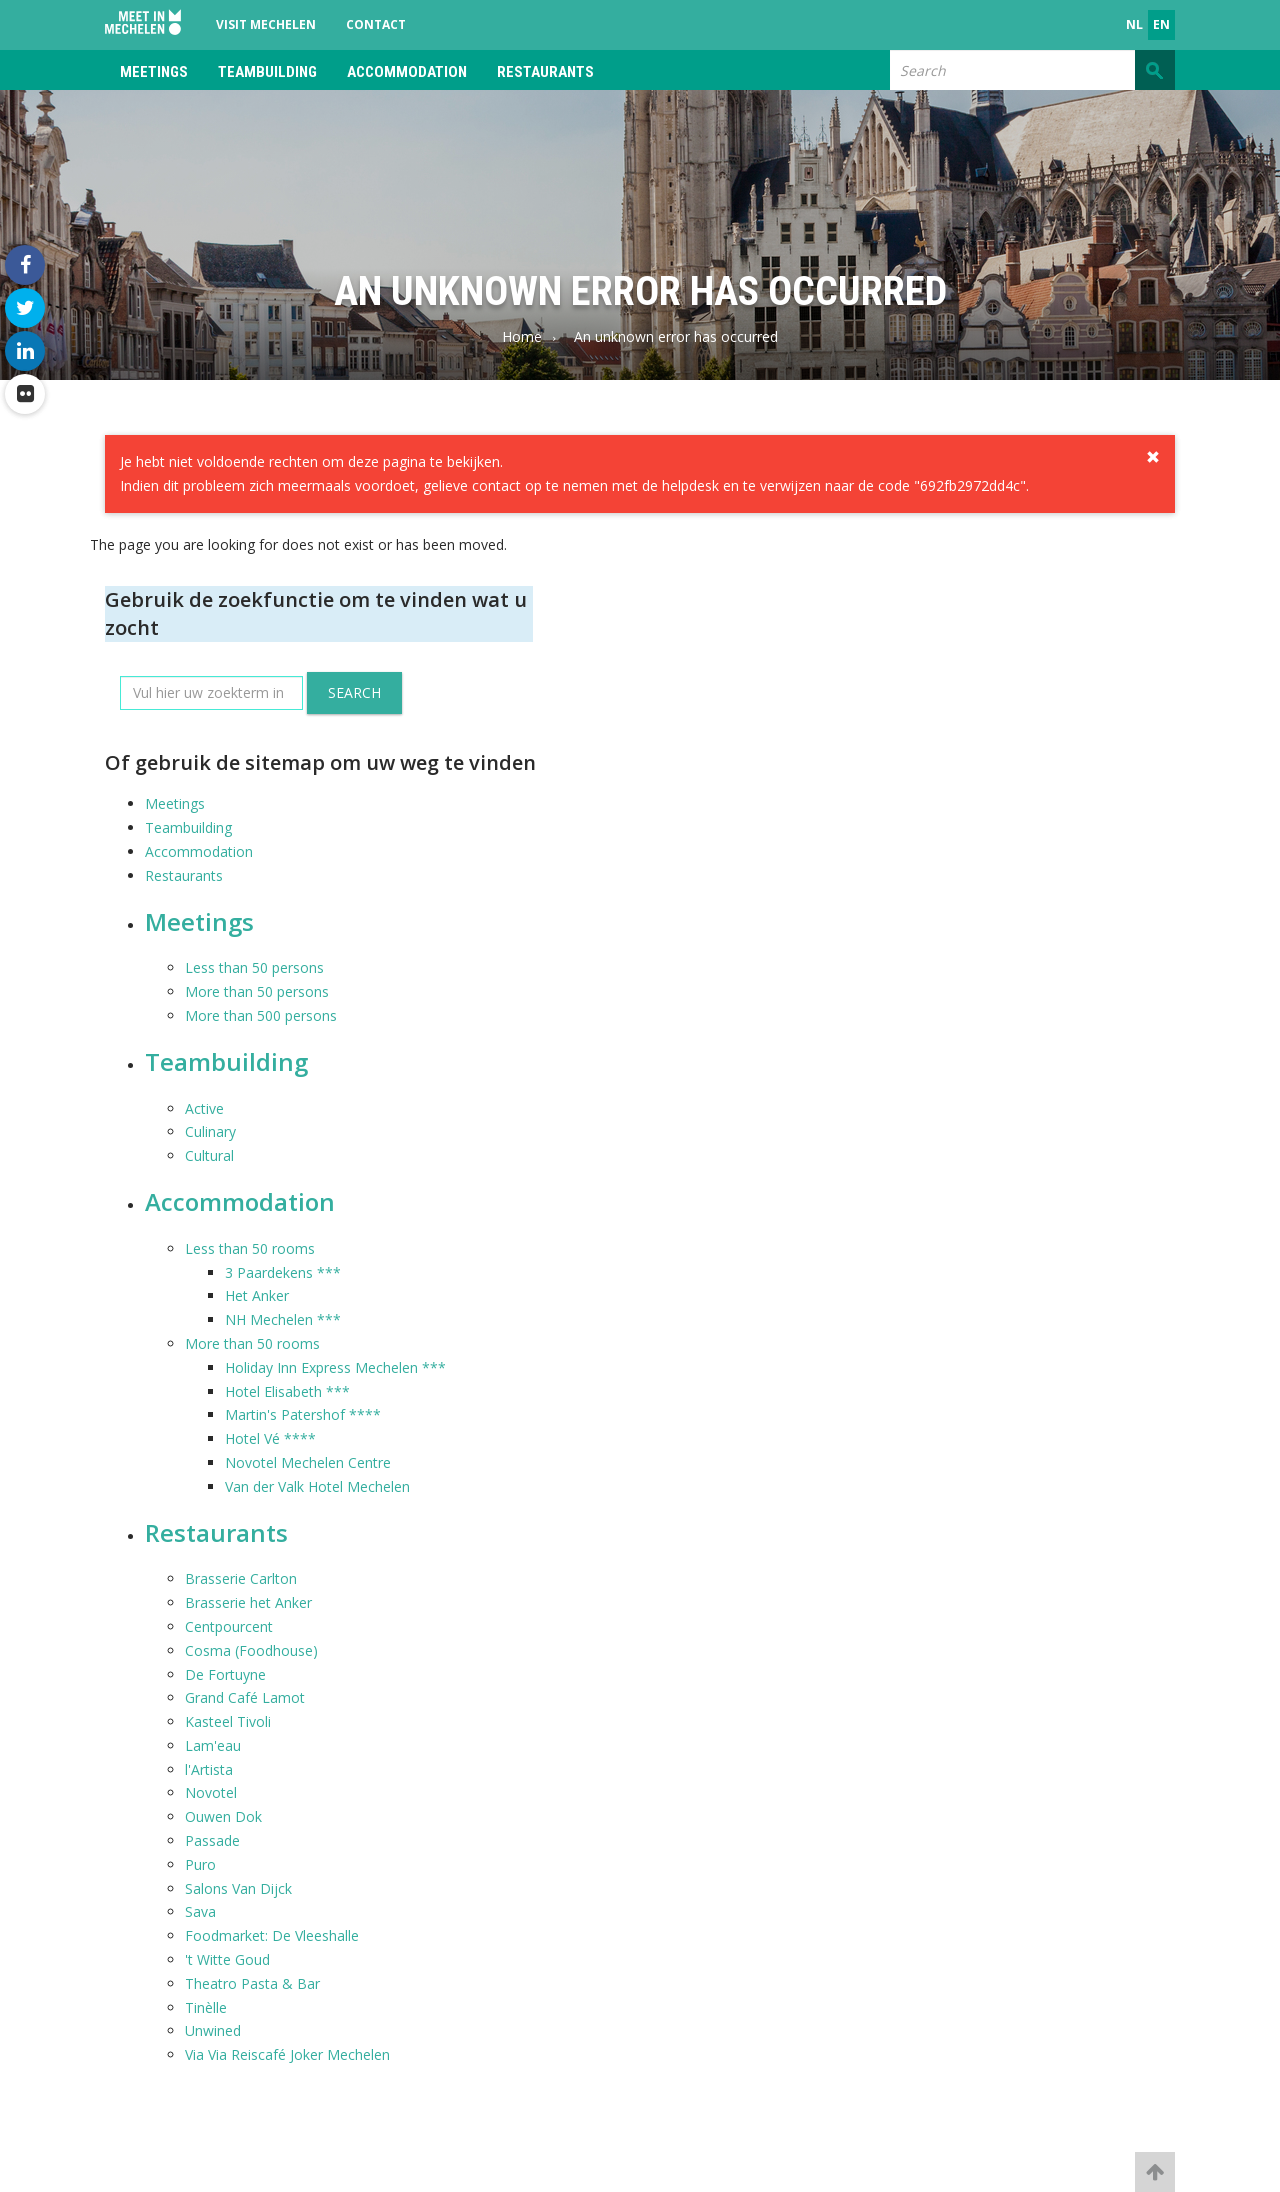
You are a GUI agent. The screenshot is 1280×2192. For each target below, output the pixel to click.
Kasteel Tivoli (228, 1721)
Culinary (210, 1131)
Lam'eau (213, 1745)
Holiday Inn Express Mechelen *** (335, 1367)
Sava (200, 1911)
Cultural (209, 1155)
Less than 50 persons (254, 967)
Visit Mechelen (266, 24)
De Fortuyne (225, 1674)
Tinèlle (206, 2007)
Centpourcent (229, 1626)
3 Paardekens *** (283, 1272)
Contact (376, 24)
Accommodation (407, 72)
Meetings (154, 72)
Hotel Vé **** (270, 1438)
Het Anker (257, 1295)
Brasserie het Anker (248, 1602)
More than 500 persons (261, 1015)
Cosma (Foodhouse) (251, 1650)
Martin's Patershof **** (303, 1414)
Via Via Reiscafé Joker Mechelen (287, 2054)
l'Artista (209, 1769)
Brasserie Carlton (241, 1578)
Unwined (213, 2030)
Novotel (211, 1792)
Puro (200, 1864)
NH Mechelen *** (283, 1319)
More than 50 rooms (252, 1343)
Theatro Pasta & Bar (252, 1983)
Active (204, 1108)
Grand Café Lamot (245, 1697)
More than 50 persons (257, 991)
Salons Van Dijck (238, 1888)
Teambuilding (267, 72)
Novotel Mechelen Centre (308, 1462)
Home (522, 336)
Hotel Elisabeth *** (287, 1391)
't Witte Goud (227, 1959)
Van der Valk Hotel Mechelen (317, 1486)
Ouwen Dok (223, 1816)
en (1161, 24)
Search (354, 692)
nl (1134, 24)
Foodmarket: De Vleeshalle (272, 1935)
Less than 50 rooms (250, 1248)
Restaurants (545, 72)
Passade (212, 1840)
